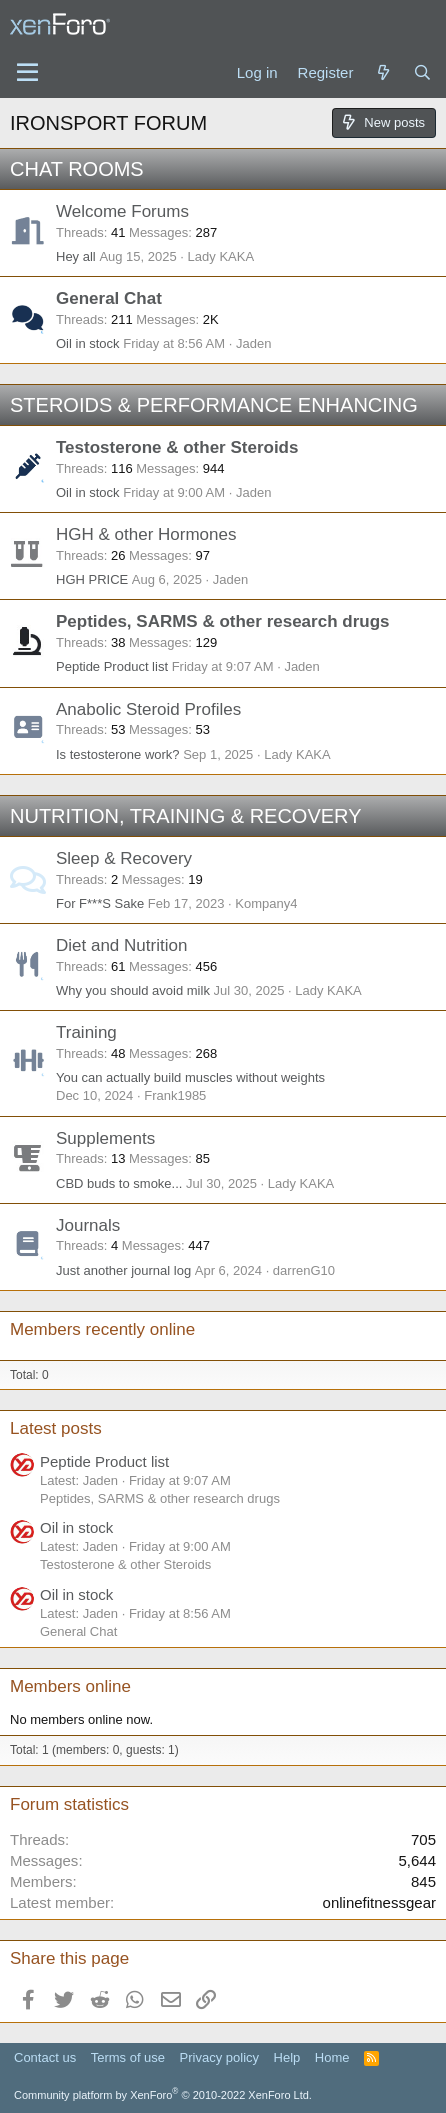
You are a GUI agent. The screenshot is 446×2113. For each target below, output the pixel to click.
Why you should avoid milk (133, 990)
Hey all (76, 256)
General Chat (109, 298)
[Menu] (27, 73)
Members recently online (102, 1329)
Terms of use (128, 2057)
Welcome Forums (122, 211)
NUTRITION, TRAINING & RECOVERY (186, 816)
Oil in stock (88, 343)
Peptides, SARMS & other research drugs (222, 621)
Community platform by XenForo (163, 2095)
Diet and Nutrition (121, 945)
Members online (70, 1686)
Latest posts (56, 1428)
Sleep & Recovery (124, 858)
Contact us (45, 2057)
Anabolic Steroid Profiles (148, 709)
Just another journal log (123, 1270)
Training (86, 1032)
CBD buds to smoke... (119, 1183)
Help (287, 2057)
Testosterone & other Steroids (177, 447)
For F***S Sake (100, 903)
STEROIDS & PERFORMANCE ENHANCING (214, 405)
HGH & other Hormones (146, 534)
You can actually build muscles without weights (190, 1077)
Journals (88, 1225)
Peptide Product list (112, 666)
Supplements (105, 1138)
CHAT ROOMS (77, 169)
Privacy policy (219, 2057)
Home (332, 2057)
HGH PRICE (92, 579)
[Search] (422, 72)
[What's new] (382, 72)
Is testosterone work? (118, 754)
